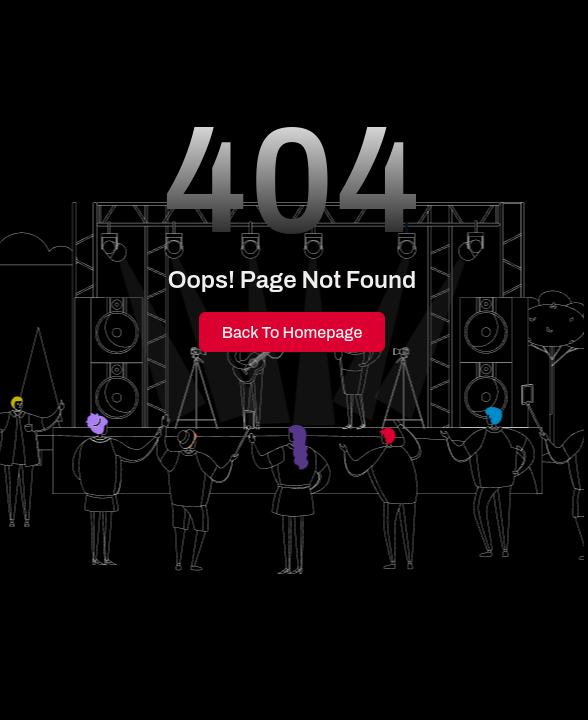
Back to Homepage (292, 332)
